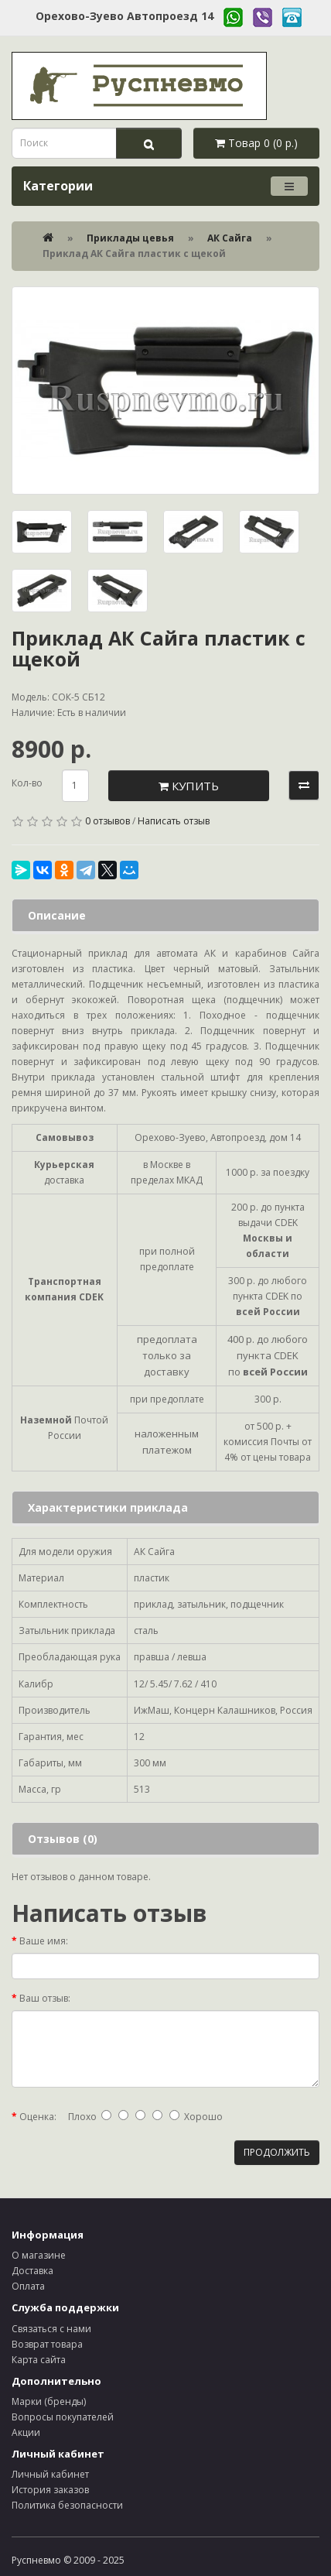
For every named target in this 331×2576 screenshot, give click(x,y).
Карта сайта (39, 2359)
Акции (26, 2432)
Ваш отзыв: (44, 1998)
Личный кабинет (50, 2474)
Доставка (32, 2270)
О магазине (39, 2255)
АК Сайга (229, 238)
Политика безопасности (67, 2505)
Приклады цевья (130, 238)
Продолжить (277, 2152)
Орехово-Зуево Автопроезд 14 (124, 16)
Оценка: (37, 2116)
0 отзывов (107, 820)
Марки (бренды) (49, 2401)
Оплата (28, 2286)
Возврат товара (47, 2344)
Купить (189, 785)
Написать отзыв (174, 820)
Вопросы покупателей (63, 2417)
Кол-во (27, 783)
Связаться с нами (51, 2328)
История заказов (50, 2489)
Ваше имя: (43, 1940)
